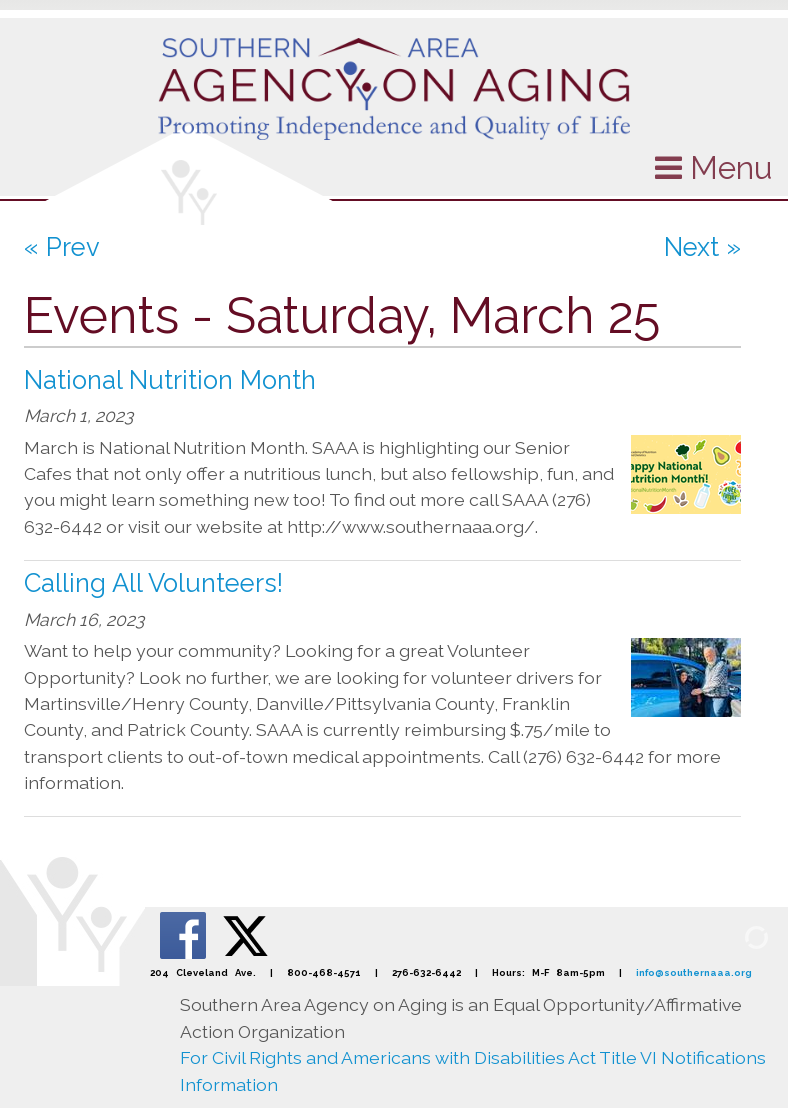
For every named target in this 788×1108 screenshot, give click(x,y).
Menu (713, 167)
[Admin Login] (733, 936)
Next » (702, 247)
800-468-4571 (324, 972)
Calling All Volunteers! (153, 583)
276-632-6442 (426, 972)
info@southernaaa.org (694, 972)
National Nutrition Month (170, 380)
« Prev (62, 247)
